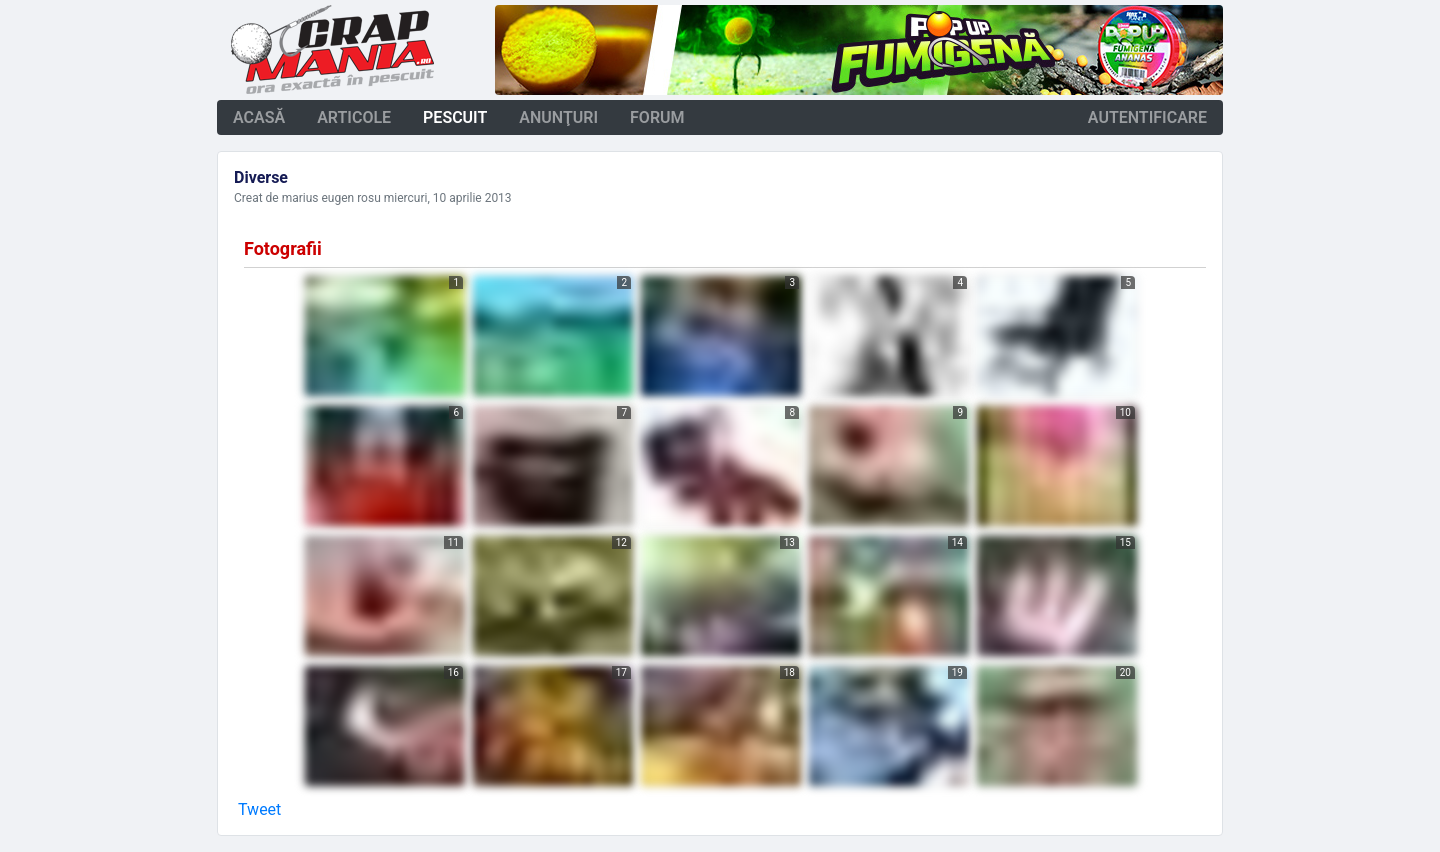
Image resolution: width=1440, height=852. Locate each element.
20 (1125, 672)
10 (1125, 412)
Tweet (259, 809)
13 (789, 542)
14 (957, 542)
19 (957, 672)
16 (453, 672)
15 (1125, 542)
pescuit (455, 117)
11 (453, 542)
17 (621, 672)
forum (657, 117)
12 (621, 542)
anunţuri (558, 117)
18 (789, 672)
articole (354, 117)
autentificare (1147, 117)
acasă (259, 117)
